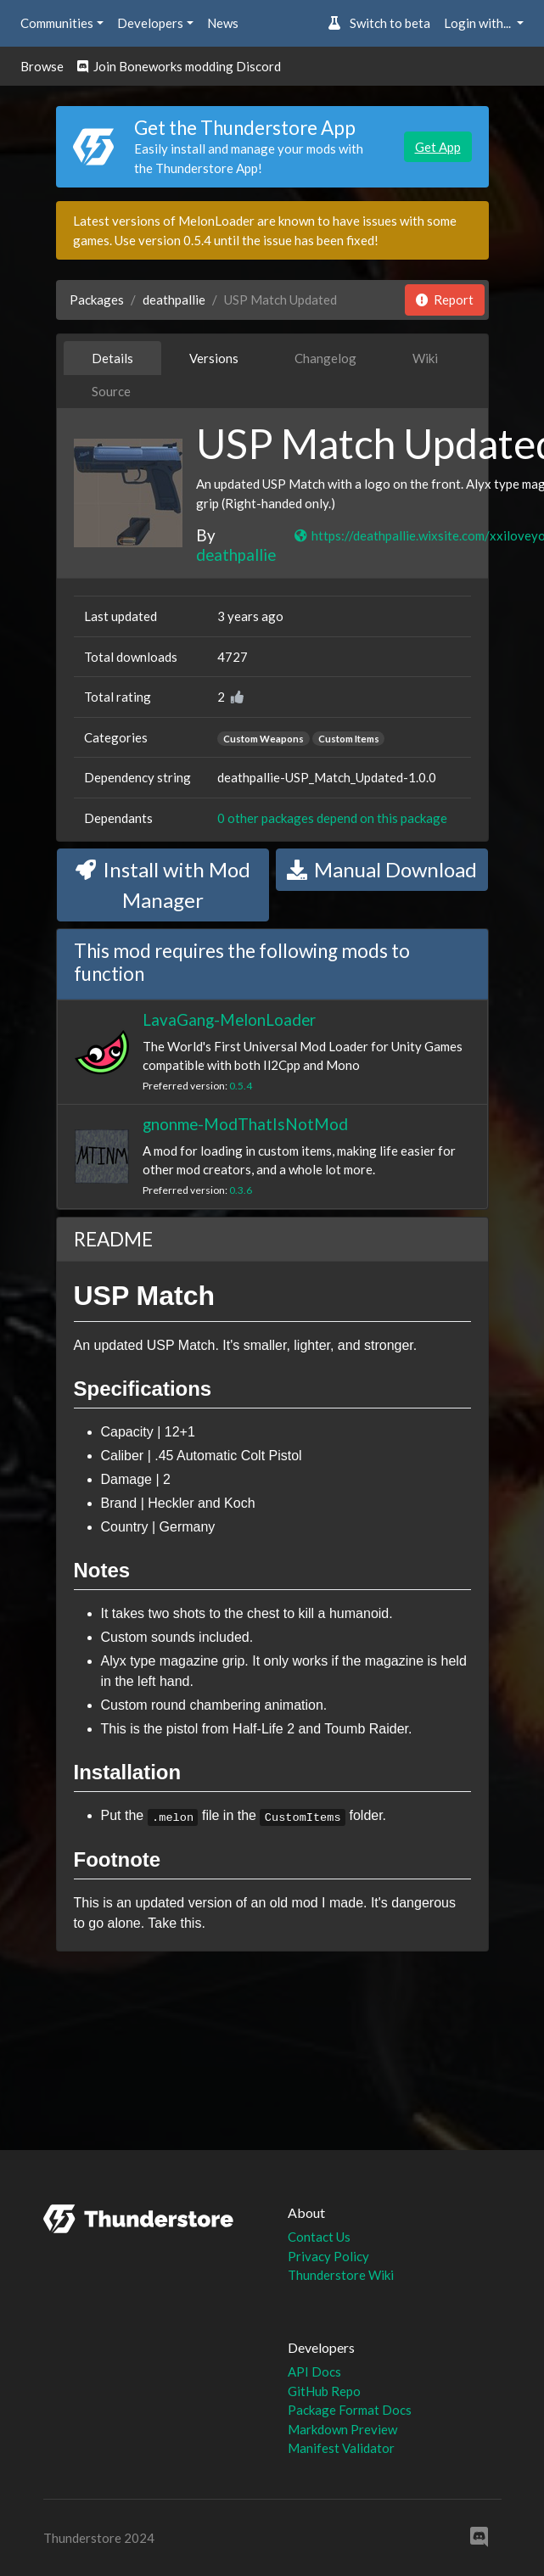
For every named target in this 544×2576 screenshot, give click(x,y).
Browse (42, 66)
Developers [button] (150, 23)
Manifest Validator (341, 2448)
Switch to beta (379, 23)
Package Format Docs (350, 2409)
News (222, 23)
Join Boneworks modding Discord (179, 66)
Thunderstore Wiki (341, 2274)
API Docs (314, 2371)
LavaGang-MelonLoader (229, 1019)
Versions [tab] (213, 358)
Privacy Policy (328, 2256)
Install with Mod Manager (163, 884)
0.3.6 (240, 1190)
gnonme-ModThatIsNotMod (245, 1124)
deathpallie (174, 299)
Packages (97, 299)
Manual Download (382, 869)
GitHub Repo (324, 2391)
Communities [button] (56, 23)
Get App (438, 146)
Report (445, 299)
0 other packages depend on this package (332, 818)
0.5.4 (240, 1085)
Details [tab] (112, 358)
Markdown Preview (342, 2429)
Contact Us (319, 2236)
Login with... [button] (478, 23)
